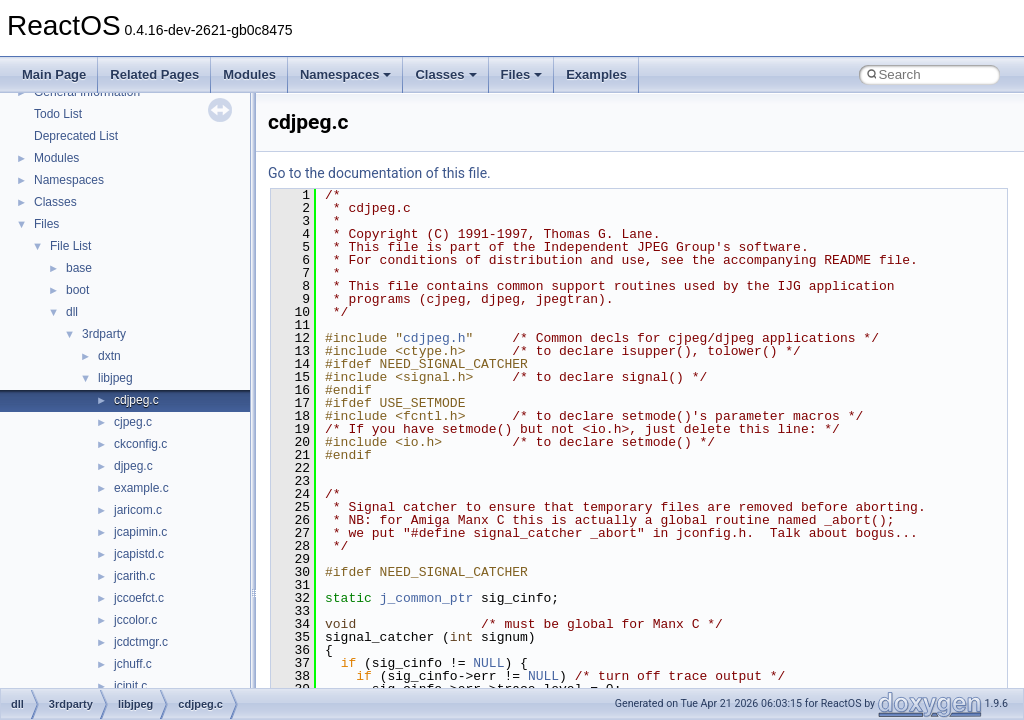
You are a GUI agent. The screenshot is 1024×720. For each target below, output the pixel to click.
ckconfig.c (140, 444)
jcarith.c (134, 576)
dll (72, 312)
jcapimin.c (140, 532)
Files (522, 74)
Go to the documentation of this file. (379, 173)
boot (77, 290)
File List (70, 246)
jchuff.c (133, 664)
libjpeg (115, 378)
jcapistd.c (139, 554)
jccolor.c (135, 620)
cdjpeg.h (434, 338)
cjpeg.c (133, 422)
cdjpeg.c (136, 400)
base (79, 268)
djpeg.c (133, 466)
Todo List (58, 114)
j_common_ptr (427, 598)
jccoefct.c (139, 598)
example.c (141, 488)
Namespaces (346, 74)
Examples (596, 74)
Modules (249, 74)
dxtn (109, 356)
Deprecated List (76, 136)
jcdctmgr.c (141, 642)
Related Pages (154, 74)
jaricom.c (138, 510)
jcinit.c (130, 686)
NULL (488, 663)
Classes (445, 74)
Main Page (54, 74)
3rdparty (104, 334)
